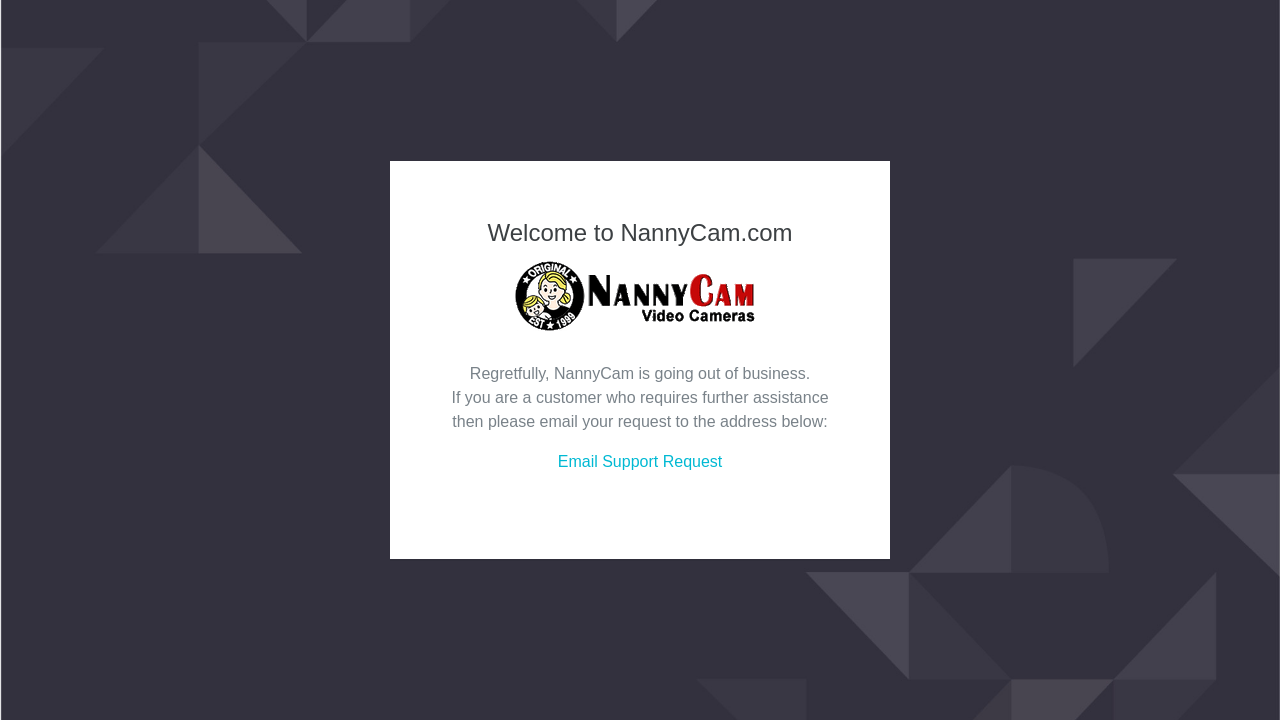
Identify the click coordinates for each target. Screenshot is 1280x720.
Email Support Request (640, 461)
